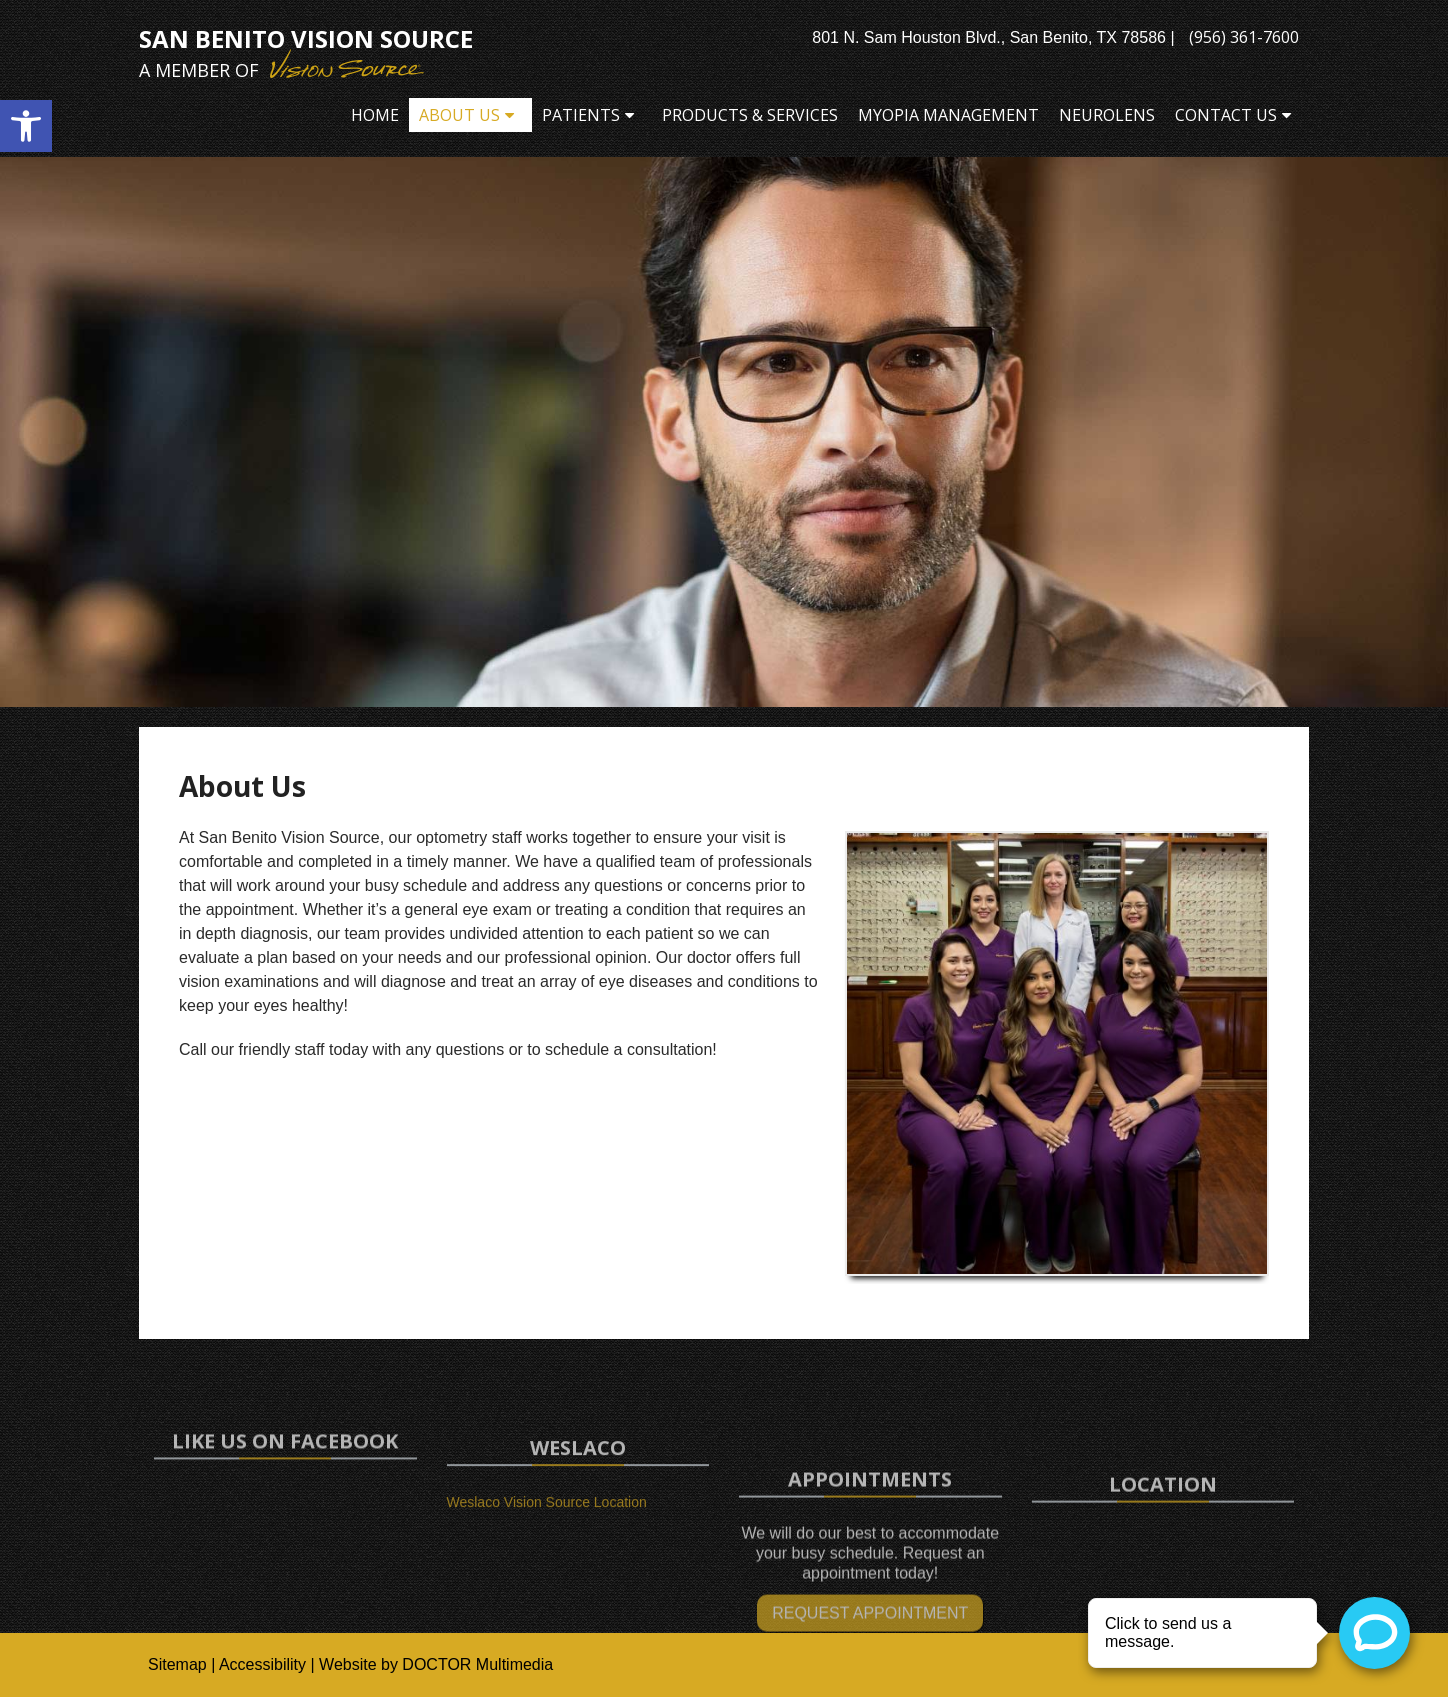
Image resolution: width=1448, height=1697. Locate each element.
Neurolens (1107, 115)
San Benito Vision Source (306, 53)
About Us (459, 115)
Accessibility (262, 1664)
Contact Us (1226, 115)
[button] (26, 126)
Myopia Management (948, 115)
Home (375, 115)
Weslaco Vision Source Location (547, 1521)
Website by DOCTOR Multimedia (436, 1664)
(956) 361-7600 (1244, 37)
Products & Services (750, 115)
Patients (581, 115)
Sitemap (177, 1664)
